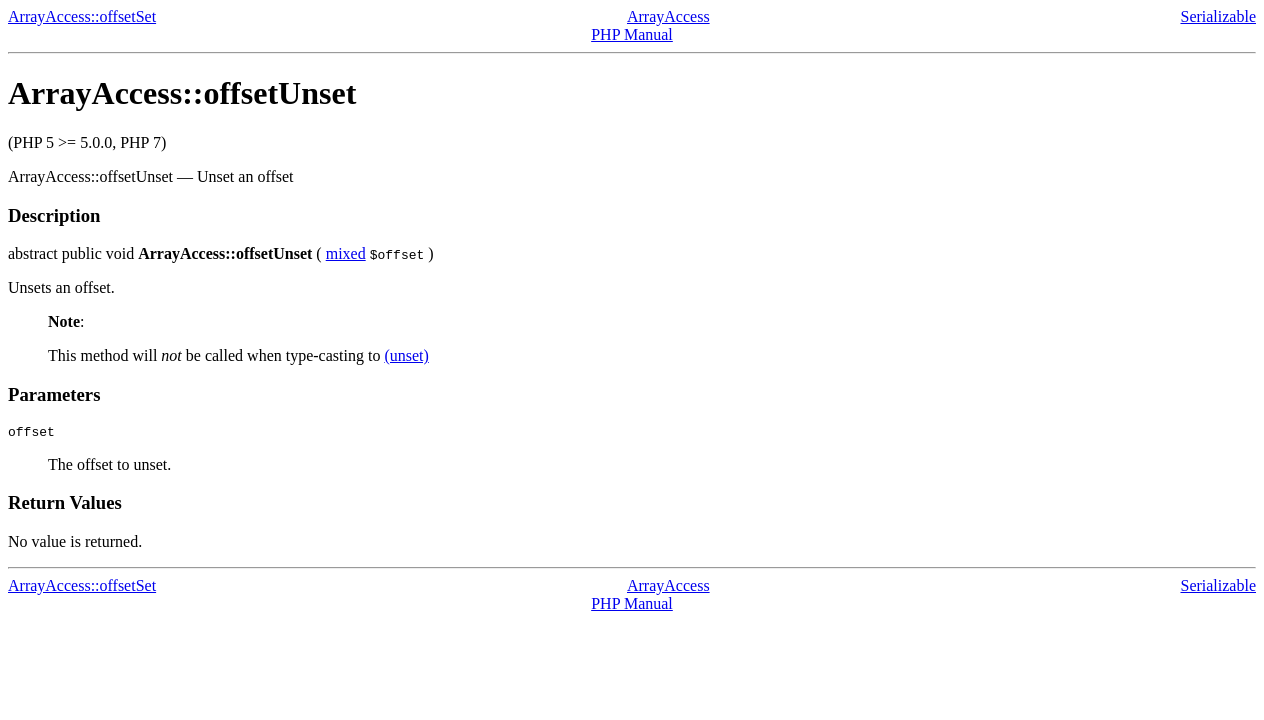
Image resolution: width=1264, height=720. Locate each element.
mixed (346, 253)
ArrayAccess (668, 16)
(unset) (406, 355)
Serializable (1218, 16)
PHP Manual (632, 34)
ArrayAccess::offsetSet (82, 16)
